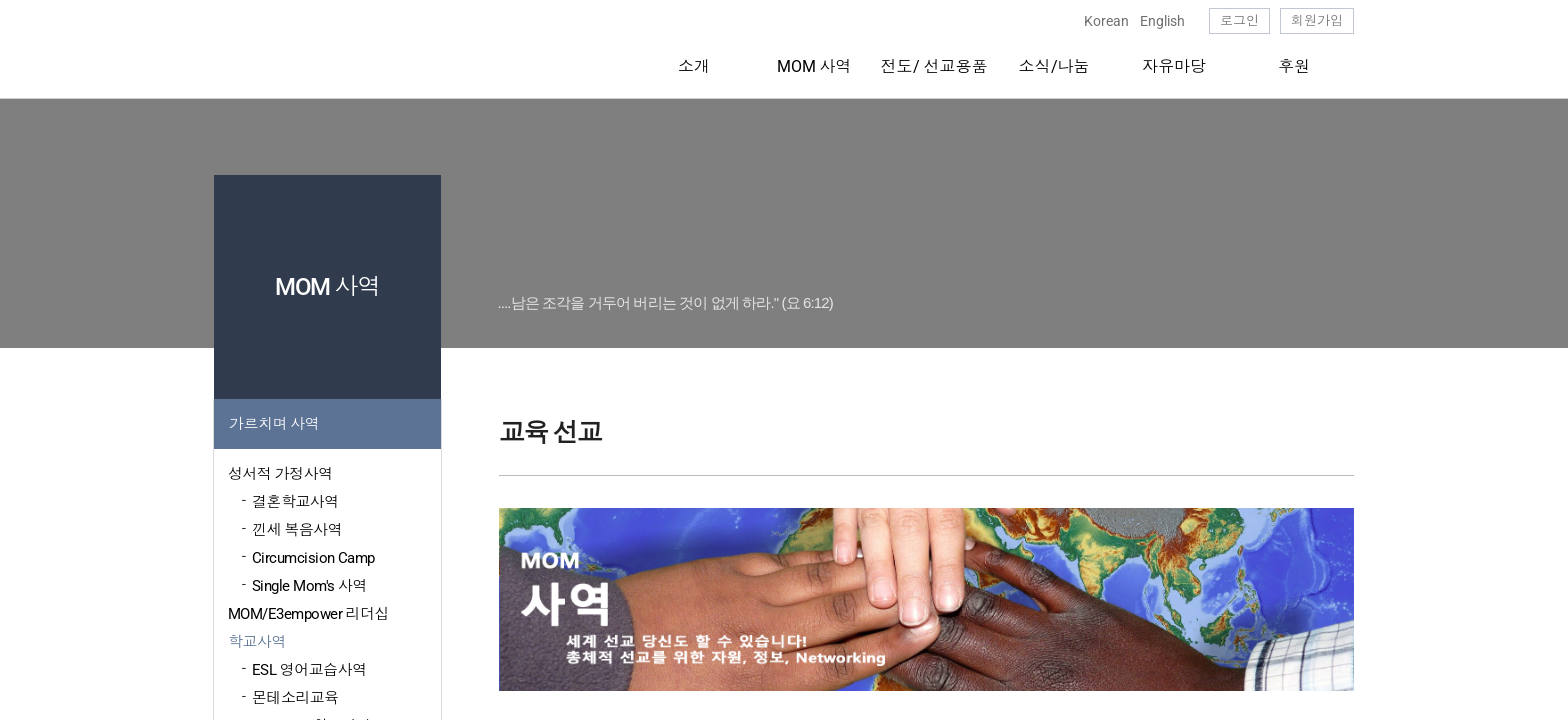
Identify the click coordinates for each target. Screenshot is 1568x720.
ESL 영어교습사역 (309, 670)
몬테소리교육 (295, 698)
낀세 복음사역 (297, 530)
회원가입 (1317, 20)
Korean (1106, 21)
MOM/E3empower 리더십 (308, 614)
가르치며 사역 (274, 424)
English (1162, 21)
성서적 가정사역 (280, 474)
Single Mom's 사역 (309, 586)
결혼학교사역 (295, 502)
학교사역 (257, 642)
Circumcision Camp (313, 558)
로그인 (1239, 20)
